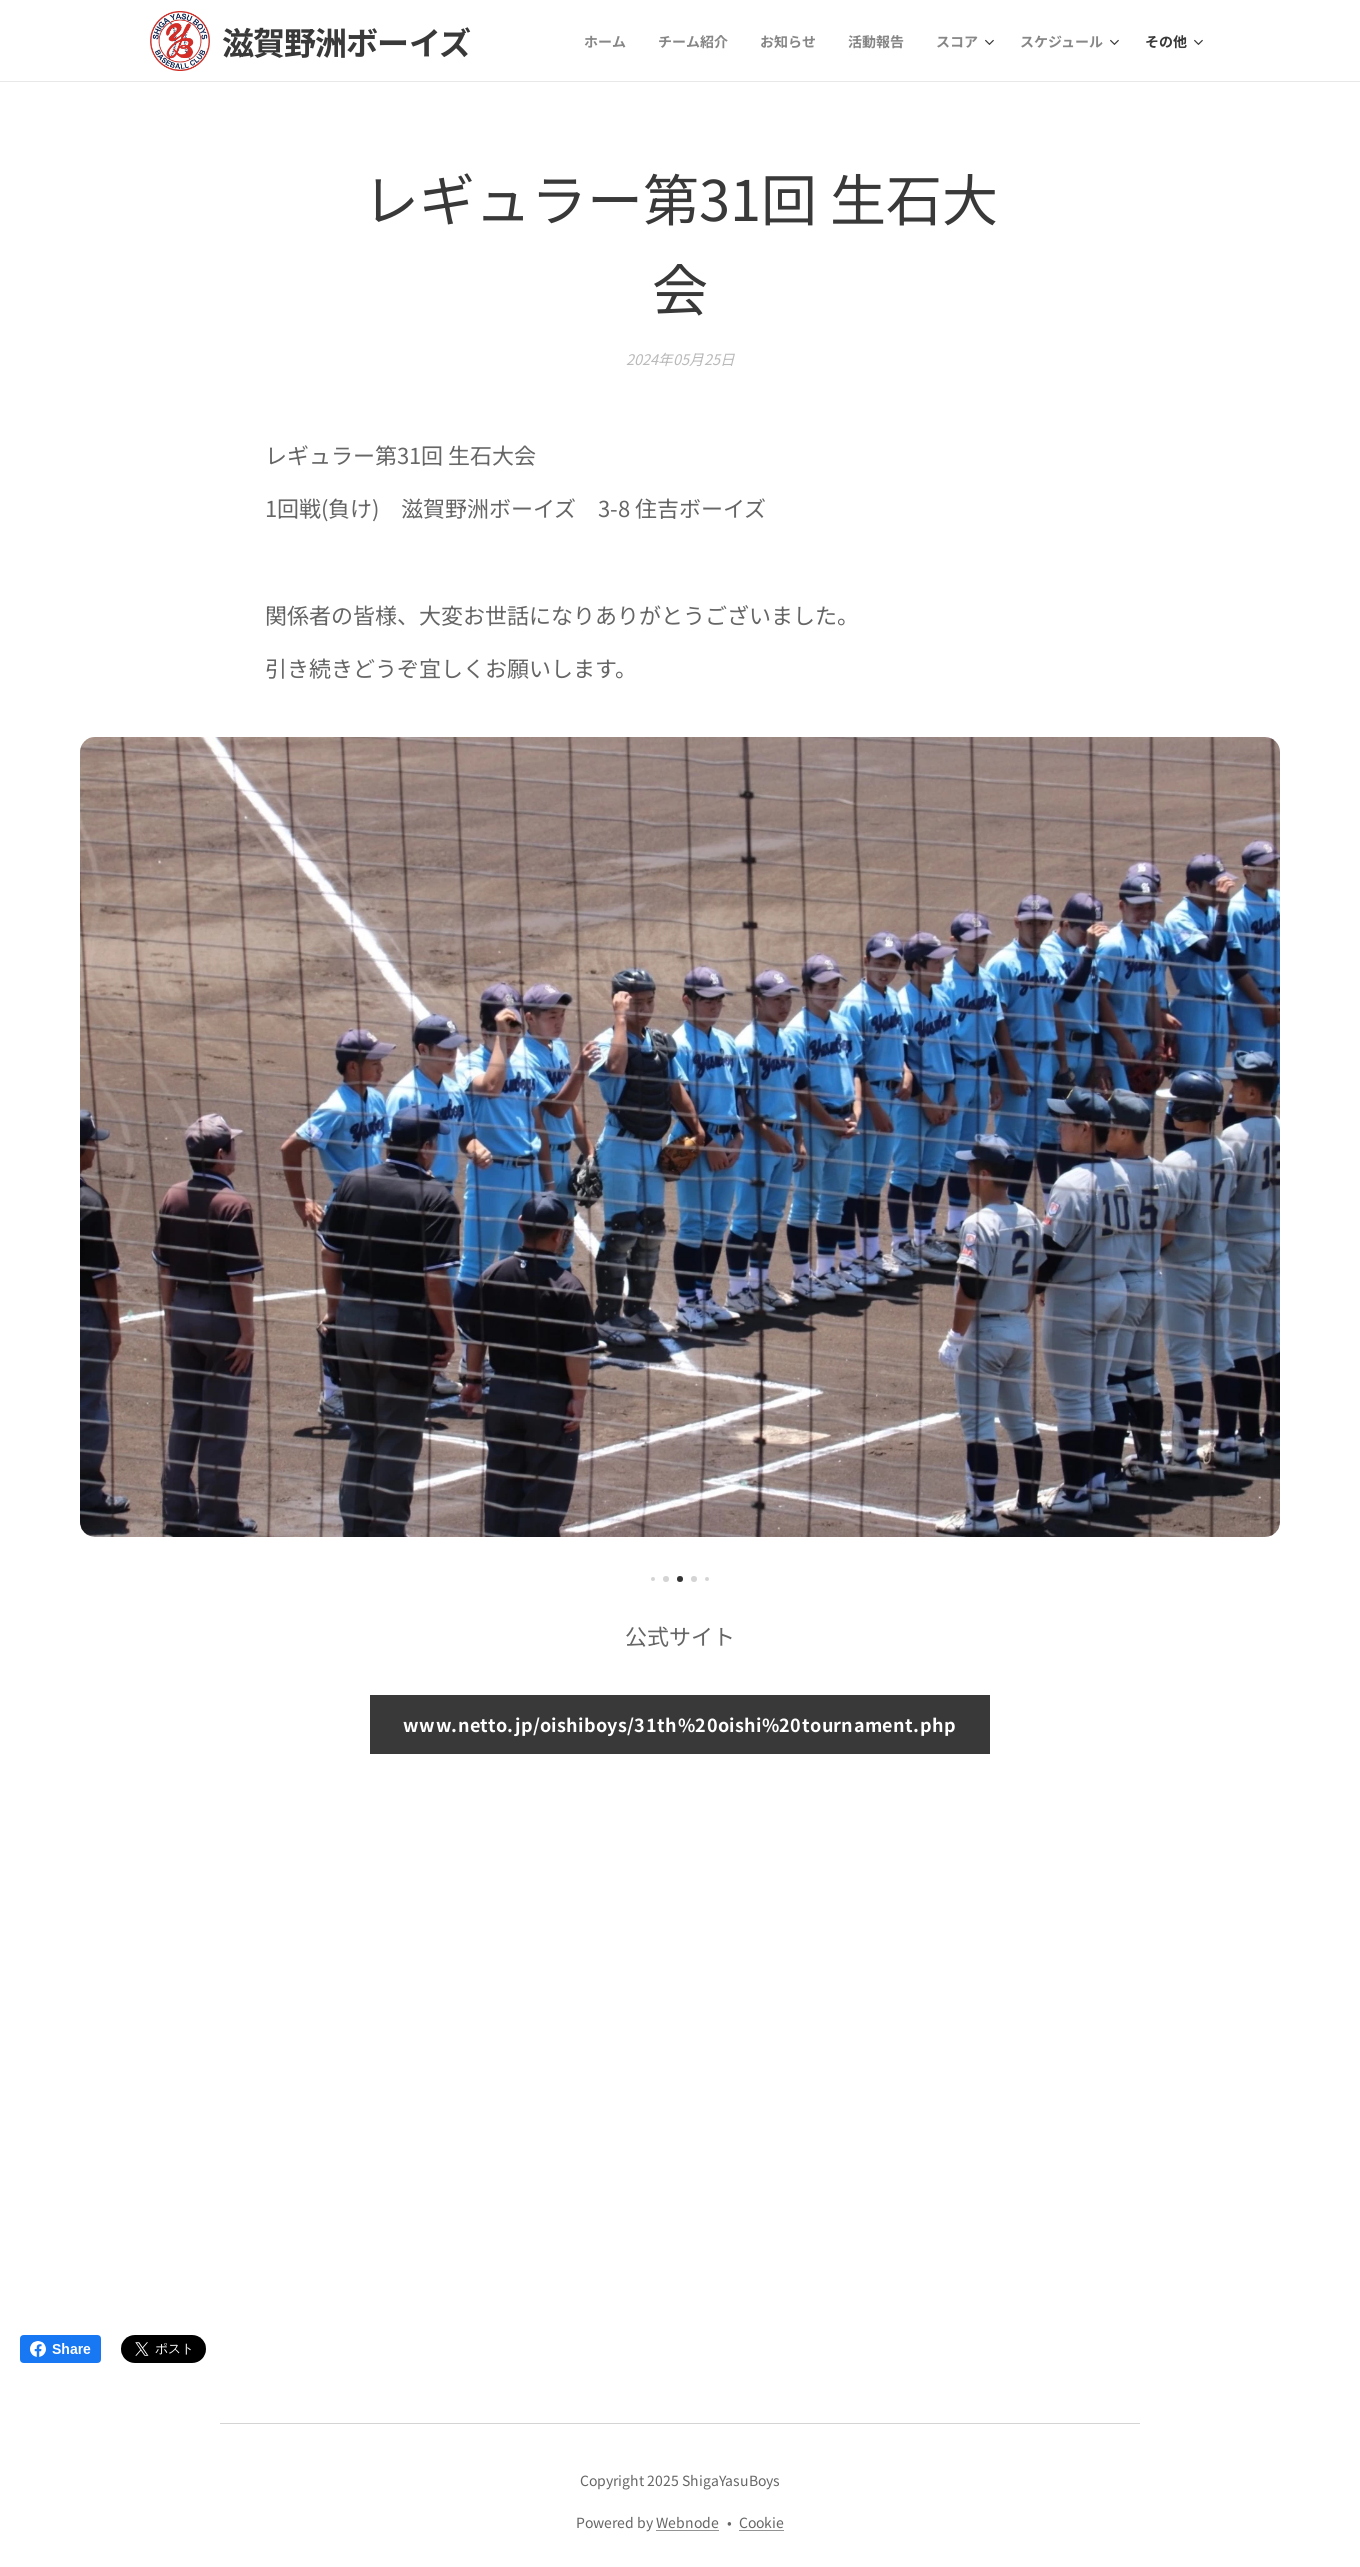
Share (60, 2349)
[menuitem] (610, 41)
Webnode (687, 2522)
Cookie (761, 2522)
